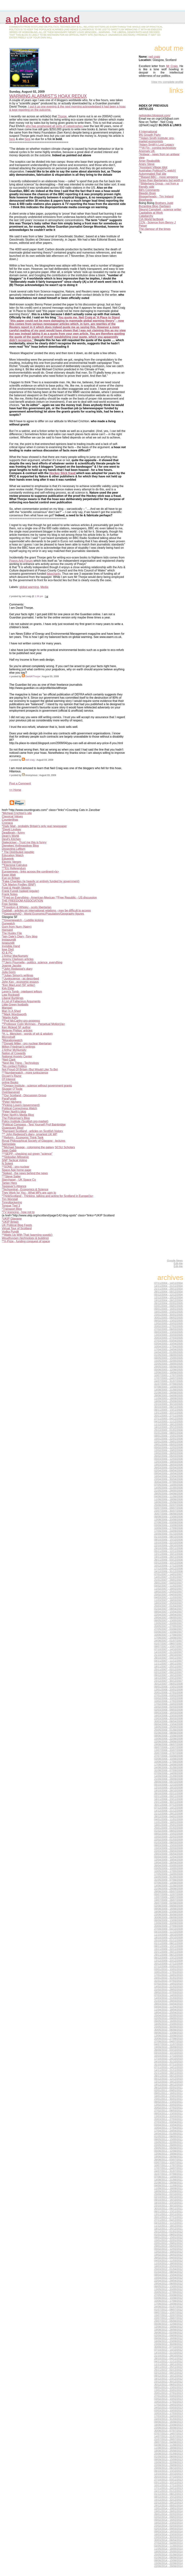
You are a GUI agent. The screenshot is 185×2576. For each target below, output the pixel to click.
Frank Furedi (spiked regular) (20, 891)
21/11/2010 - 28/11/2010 (168, 2073)
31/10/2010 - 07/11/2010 (168, 2064)
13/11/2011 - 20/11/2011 (168, 2214)
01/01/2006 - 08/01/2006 (168, 1433)
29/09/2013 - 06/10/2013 (168, 2468)
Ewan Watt (9, 874)
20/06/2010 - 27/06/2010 (168, 2038)
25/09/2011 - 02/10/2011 (168, 2194)
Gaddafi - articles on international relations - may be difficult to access (46, 910)
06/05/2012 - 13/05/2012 (168, 2286)
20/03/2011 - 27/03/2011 (168, 2119)
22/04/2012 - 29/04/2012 (168, 2280)
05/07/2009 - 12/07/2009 (168, 1894)
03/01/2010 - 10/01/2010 (168, 1969)
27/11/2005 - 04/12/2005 (168, 1418)
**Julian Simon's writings (17, 975)
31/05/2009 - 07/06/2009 (168, 1879)
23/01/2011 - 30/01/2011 (168, 2099)
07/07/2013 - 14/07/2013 (168, 2433)
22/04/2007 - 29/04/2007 (168, 1614)
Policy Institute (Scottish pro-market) (25, 1121)
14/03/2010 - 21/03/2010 (168, 1998)
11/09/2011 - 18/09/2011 (168, 2188)
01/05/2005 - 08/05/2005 (168, 1355)
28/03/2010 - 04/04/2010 (168, 2003)
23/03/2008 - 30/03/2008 (168, 1718)
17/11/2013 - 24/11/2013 (168, 2488)
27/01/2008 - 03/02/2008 (168, 1695)
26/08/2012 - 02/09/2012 (168, 2332)
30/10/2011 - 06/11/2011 (168, 2208)
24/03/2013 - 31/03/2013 (168, 2419)
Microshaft (8, 1037)
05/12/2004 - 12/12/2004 (168, 1294)
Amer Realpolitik (149, 160)
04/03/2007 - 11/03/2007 (168, 1597)
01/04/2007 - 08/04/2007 (168, 1608)
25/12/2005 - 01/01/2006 (168, 1430)
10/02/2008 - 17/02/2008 (168, 1701)
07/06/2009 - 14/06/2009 (168, 1882)
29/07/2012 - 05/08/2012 (168, 2321)
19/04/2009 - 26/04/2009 (168, 1862)
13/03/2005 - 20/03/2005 (168, 1335)
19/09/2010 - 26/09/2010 (168, 2047)
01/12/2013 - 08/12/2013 (168, 2494)
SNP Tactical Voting (14, 1160)
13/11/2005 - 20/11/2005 (168, 1412)
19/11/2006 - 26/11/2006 (168, 1557)
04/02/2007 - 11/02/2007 (168, 1585)
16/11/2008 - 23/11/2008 (168, 1799)
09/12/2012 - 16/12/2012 (168, 2375)
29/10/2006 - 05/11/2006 (168, 1548)
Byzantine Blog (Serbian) (155, 206)
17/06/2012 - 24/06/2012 (168, 2303)
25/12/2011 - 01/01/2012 (168, 2231)
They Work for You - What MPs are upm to (29, 1192)
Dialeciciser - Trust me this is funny (24, 842)
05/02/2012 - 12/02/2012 (168, 2248)
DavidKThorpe (32, 676)
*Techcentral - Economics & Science (25, 1189)
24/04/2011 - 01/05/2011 (168, 2133)
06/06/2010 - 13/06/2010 (168, 2032)
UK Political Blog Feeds (17, 1225)
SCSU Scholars (65, 1147)
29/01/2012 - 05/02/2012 (168, 2246)
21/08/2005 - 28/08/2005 (168, 1392)
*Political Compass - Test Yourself (24, 1124)
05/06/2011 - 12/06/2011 (168, 2150)
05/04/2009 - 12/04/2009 (168, 1856)
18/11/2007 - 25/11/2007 (168, 1666)
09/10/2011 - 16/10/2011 (168, 2199)
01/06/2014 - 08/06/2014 (168, 2557)
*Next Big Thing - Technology (20, 1062)
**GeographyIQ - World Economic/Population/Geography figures (43, 913)
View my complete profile (167, 81)
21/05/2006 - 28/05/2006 (168, 1490)
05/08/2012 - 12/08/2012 (168, 2323)
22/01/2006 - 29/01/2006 (168, 1441)
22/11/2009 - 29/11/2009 (168, 1952)
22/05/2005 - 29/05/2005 (168, 1363)
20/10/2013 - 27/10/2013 (168, 2476)
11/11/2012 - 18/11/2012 (168, 2364)
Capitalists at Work (151, 212)
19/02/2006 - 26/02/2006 (168, 1453)
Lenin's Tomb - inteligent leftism (22, 991)
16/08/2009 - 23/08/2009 (168, 1911)
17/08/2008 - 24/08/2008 (168, 1764)
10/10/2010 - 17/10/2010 (168, 2055)
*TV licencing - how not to (18, 1212)
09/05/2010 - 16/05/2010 (168, 2021)
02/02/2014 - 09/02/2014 (168, 2517)
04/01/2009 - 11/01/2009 (168, 1819)
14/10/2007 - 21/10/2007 (168, 1652)
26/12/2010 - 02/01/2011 (168, 2087)
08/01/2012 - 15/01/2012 (168, 2237)
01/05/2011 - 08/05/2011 (168, 2136)
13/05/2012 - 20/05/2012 (168, 2289)
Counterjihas (10, 819)
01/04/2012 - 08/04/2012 (168, 2272)
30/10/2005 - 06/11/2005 (168, 1407)
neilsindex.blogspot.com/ (154, 115)
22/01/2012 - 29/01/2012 (168, 2243)
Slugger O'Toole (12, 1088)
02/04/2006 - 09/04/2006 (168, 1470)
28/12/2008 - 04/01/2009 (168, 1816)
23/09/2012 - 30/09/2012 (168, 2344)
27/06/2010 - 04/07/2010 (168, 2041)
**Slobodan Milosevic (15, 1157)
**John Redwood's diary (17, 968)
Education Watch (12, 855)
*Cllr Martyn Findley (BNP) (19, 884)
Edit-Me (178, 1263)
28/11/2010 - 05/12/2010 (168, 2075)
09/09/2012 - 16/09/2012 (168, 2338)
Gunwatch (8, 923)
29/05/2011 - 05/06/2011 (168, 2148)
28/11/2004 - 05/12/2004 (168, 1291)
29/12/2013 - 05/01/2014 (168, 2505)
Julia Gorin (9, 972)
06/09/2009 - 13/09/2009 (168, 1920)
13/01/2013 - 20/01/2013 (168, 2390)
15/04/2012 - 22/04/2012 (168, 2277)
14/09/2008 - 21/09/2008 (168, 1776)
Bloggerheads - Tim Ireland (156, 196)
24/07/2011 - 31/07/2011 (168, 2171)
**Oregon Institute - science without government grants (37, 1085)
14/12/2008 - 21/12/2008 (168, 1810)
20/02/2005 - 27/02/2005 (168, 1326)
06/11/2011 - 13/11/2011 (168, 2211)
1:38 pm (39, 596)
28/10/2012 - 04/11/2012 (168, 2358)
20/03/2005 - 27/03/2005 (168, 1337)
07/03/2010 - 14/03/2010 (168, 1995)
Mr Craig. (172, 66)
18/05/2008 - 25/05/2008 (168, 1727)
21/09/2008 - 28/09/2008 (168, 1779)
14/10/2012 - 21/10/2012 (168, 2352)
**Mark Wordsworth (14, 1014)
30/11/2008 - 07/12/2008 (168, 1804)
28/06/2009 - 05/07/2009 (168, 1891)
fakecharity (53, 573)
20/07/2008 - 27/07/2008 (168, 1753)
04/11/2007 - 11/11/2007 (168, 1660)
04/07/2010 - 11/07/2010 (168, 2044)
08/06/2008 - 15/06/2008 (168, 1735)
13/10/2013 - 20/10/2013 (168, 2473)
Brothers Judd (164, 203)
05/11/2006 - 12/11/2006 (168, 1551)
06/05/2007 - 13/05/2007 (168, 1620)
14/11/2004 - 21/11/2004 (168, 1285)
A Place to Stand (43, 19)
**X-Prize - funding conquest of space (26, 1241)
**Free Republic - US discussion (76, 897)
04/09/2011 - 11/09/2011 (168, 2185)
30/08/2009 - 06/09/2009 (168, 1917)
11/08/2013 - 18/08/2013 (168, 2447)
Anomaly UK (147, 151)
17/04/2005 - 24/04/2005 (168, 1349)
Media (44, 587)
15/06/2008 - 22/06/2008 (168, 1738)
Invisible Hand (11, 946)
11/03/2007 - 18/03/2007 (168, 1600)
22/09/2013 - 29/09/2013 (168, 2465)
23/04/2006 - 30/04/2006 (168, 1479)
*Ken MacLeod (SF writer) (18, 985)
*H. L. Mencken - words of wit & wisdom (27, 1033)
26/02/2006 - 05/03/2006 (168, 1456)
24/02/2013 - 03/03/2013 (168, 2407)
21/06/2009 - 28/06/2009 (168, 1888)
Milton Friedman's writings (18, 1046)
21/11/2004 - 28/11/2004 (168, 1288)
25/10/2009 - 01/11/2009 (168, 1940)
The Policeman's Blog (16, 1118)
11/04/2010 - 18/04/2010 (168, 2009)
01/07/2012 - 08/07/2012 (168, 2309)
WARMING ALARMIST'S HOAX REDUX (48, 96)
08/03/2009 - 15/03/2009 (168, 1845)
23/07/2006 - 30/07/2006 (168, 1510)
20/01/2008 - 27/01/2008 (168, 1692)
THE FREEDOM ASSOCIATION (22, 900)
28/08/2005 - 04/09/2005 (168, 1395)
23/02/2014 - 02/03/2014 (168, 2525)
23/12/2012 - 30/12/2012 (168, 2381)
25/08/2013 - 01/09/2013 (168, 2453)
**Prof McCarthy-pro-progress (21, 1020)
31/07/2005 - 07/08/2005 (168, 1384)
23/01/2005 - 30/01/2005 (168, 1314)
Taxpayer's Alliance (14, 1186)
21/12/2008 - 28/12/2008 (168, 1813)
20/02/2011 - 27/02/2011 (168, 2107)
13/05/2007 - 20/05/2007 (168, 1623)
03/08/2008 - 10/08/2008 (168, 1758)
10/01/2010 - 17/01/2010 (168, 1972)
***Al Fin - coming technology (157, 147)
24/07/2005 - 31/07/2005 (168, 1381)
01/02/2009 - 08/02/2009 (168, 1830)
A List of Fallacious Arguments (21, 1001)
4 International (148, 131)
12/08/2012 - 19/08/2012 (168, 2326)
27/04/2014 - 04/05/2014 (168, 2543)
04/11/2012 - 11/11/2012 (168, 2361)
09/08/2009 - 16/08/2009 (168, 1908)
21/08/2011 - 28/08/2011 (168, 2182)
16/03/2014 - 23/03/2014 (168, 2534)
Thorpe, (63, 116)
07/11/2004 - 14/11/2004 (168, 1283)
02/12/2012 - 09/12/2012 (168, 2372)
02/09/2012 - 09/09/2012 (168, 2335)
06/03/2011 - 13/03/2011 (168, 2113)
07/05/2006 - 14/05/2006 (168, 1484)
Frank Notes (10, 894)
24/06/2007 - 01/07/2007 (168, 1640)
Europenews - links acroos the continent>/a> (30, 871)
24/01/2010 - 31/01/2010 (168, 1977)
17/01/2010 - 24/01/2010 (168, 1975)
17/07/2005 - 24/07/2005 (168, 1378)
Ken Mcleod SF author (16, 1027)
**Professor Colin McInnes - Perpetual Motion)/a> (33, 1024)
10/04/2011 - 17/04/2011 (168, 2127)
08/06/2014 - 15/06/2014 (168, 2560)
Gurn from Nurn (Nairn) (16, 926)
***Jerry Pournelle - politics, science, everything (32, 962)
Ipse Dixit (8, 949)
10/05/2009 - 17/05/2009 (168, 1871)
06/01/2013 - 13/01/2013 (168, 2387)
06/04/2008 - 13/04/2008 (168, 1724)
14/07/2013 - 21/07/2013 (168, 2436)
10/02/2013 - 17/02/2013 (168, 2401)
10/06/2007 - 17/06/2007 (168, 1634)
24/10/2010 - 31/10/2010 (168, 2061)
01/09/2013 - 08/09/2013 (168, 2456)
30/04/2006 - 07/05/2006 (168, 1482)
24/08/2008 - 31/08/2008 (168, 1767)
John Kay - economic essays (20, 981)
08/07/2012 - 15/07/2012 (168, 2312)
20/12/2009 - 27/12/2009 (168, 1963)
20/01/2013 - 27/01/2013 (168, 2393)
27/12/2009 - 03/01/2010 (168, 1966)
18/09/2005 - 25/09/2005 (168, 1401)
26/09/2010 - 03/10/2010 (168, 2050)
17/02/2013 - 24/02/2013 (168, 2404)
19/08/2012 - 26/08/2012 (168, 2329)
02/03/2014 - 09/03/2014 (168, 2528)
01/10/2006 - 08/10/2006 (168, 1536)
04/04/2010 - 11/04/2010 (168, 2006)
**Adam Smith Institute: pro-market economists (156, 140)
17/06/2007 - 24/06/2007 (168, 1637)
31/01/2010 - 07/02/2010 (168, 1980)
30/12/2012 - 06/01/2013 (168, 2384)
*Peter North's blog (14, 1111)
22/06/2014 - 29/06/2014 (168, 2566)
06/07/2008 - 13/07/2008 (168, 1747)
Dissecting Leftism (13, 848)
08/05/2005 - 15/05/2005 (168, 1358)
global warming (29, 587)
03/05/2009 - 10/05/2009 (168, 1868)
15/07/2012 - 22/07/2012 (168, 2315)
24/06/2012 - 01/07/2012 (168, 2306)
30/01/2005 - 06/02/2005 (168, 1317)
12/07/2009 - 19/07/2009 (168, 1897)
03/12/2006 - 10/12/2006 (168, 1562)
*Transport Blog (12, 1208)
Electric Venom (11, 861)
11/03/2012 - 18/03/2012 (168, 2263)
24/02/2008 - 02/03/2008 (168, 1706)
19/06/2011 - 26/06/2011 (168, 2156)
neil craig (30, 759)
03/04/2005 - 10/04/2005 (168, 1343)
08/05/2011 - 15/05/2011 (168, 2139)
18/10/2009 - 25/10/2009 (168, 1937)
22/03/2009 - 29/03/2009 (168, 1851)
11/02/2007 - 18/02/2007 (168, 1588)
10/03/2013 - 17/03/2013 (168, 2413)
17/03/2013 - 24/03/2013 (168, 2416)
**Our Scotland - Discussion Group (24, 1095)
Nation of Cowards (14, 1053)
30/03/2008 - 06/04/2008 (168, 1721)
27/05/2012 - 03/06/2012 (168, 2295)
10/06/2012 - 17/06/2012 (168, 2300)
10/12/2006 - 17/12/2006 (168, 1565)
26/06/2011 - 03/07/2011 (168, 2159)
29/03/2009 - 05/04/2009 (168, 1853)
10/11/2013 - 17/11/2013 (168, 2485)
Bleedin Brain (147, 193)
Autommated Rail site (152, 173)
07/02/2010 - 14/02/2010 (168, 1983)
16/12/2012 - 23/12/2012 (168, 2378)
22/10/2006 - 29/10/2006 (168, 1545)
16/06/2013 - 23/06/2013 (168, 2424)
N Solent (7, 1163)
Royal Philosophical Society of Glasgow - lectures (33, 1140)
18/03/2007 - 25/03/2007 (168, 1603)
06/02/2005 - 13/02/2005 (168, 1320)
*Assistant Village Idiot (153, 167)
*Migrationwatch (12, 1040)
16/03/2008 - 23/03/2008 (168, 1715)
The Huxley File (12, 933)
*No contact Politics (14, 1066)
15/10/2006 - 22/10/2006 (168, 1542)
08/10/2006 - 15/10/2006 (168, 1539)
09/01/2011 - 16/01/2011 (168, 2093)
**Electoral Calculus (14, 865)
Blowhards (145, 199)
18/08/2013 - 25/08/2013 (168, 2450)
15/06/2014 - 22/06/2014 (168, 2563)
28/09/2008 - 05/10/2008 (168, 1781)
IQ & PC (7, 952)
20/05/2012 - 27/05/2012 (168, 2292)
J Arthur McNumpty (14, 1049)
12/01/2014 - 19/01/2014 (168, 2508)
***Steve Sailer (11, 1176)
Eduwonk (8, 858)
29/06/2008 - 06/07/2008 (168, 1744)
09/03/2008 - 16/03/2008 (168, 1712)
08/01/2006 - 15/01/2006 (168, 1435)
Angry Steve (146, 164)
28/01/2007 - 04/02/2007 (168, 1582)
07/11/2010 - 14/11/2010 (168, 2067)
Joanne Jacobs (11, 965)
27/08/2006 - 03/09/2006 (168, 1522)
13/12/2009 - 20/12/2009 (168, 1960)
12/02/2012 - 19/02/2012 (168, 2251)
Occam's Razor (11, 1075)
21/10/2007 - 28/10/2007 (168, 1655)
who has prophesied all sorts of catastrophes (54, 126)
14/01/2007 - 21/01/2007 (168, 1577)
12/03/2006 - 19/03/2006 (168, 1461)
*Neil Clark (9, 1059)
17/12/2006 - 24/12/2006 (168, 1568)
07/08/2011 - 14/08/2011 (168, 2176)
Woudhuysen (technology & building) (25, 1238)
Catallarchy (146, 216)
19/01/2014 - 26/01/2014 (168, 2511)
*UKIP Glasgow (12, 1218)
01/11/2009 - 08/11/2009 (168, 1943)
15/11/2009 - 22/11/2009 (168, 1949)
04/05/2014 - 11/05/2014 (168, 2545)
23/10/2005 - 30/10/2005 (168, 1404)
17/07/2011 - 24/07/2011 (168, 2168)
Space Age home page (16, 1169)
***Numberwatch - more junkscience (25, 1072)
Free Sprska (10, 904)
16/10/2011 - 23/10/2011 (168, 2202)
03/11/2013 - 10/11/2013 (168, 2482)
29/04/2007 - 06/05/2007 (168, 1617)
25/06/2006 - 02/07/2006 (168, 1505)
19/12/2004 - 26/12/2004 (168, 1300)
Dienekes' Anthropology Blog (20, 845)
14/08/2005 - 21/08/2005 (168, 1389)
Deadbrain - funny (13, 832)
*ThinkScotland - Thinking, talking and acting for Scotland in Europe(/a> (47, 1195)
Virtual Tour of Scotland (17, 1228)
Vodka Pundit (10, 1231)
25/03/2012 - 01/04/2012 (168, 2269)
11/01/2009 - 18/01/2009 (168, 1822)
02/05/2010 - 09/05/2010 (168, 2018)
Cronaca (7, 822)
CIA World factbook (151, 219)
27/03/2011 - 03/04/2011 (168, 2122)
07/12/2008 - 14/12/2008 (168, 1807)
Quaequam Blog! (12, 1127)
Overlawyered (11, 1092)
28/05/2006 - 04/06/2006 (168, 1493)
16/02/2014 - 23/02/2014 (168, 2522)
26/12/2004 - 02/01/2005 (168, 1303)
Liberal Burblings (12, 998)
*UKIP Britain (10, 1221)
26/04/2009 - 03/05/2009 (168, 1865)
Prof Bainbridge (55, 1124)
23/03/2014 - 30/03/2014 (168, 2537)
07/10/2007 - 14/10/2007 (168, 1649)
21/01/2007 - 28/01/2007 (168, 1580)
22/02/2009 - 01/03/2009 (168, 1839)
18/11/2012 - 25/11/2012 (168, 2367)
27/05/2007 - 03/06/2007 (168, 1629)
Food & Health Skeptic (16, 887)
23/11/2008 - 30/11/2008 (168, 1802)
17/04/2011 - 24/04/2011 (168, 2130)
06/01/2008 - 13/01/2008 (168, 1686)
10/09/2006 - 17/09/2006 (168, 1528)
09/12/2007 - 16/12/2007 (168, 1675)
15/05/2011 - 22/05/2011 (168, 2142)
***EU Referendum (14, 868)
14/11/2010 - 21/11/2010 (168, 2070)
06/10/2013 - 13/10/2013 (168, 2471)
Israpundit (8, 942)
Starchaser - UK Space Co (19, 1179)
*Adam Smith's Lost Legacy (156, 144)
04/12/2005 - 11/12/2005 (168, 1421)
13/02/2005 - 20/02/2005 (168, 1323)
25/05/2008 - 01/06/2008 (168, 1730)
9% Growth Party (150, 134)
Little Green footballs (15, 1004)
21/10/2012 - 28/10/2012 (168, 2355)
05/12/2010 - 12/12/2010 (168, 2078)
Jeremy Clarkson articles (17, 959)
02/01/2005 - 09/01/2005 (168, 1306)
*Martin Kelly (10, 1017)
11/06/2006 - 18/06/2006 (168, 1499)
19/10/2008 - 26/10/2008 (168, 1790)
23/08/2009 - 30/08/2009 (168, 1914)
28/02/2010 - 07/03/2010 (168, 1992)
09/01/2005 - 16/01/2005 (168, 1309)
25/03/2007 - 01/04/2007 (168, 1606)
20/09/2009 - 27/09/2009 (168, 1926)
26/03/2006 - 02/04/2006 (168, 1467)
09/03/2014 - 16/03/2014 (168, 2531)
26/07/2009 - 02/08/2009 (168, 1903)
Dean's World (10, 835)
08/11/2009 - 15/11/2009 (168, 1946)
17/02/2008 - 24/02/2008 (168, 1704)
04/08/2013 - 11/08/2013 (168, 2445)
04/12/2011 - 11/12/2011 (168, 2223)
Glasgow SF (10, 916)
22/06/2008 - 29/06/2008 (168, 1741)
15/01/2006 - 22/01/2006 (168, 1438)
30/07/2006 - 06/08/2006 (168, 1513)
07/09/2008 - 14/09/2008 (168, 1773)
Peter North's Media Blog (18, 1114)
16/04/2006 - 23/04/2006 (168, 1476)
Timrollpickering (12, 1202)
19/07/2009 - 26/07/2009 (168, 1900)
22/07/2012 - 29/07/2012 (168, 2318)
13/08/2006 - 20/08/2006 (168, 1519)
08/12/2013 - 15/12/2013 (168, 2496)
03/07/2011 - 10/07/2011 (168, 2162)
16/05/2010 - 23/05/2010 (168, 2024)
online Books (10, 1082)
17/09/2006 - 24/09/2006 (168, 1531)
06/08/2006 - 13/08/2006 (168, 1516)
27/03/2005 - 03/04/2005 (168, 1340)
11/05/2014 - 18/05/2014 (168, 2548)
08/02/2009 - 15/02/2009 (168, 1833)
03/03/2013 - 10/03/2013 (168, 2410)
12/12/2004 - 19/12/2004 (168, 1297)
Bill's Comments (149, 190)
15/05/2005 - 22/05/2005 (168, 1360)
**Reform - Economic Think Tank (23, 1137)
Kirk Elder (8, 988)
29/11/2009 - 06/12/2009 (168, 1954)
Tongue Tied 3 (11, 1205)
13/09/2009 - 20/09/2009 (168, 1923)
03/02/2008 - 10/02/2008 (168, 1698)
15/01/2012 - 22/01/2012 (168, 2240)
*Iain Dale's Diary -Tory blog (19, 936)
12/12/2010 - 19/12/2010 (168, 2081)
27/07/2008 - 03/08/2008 (168, 1755)
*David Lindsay (11, 829)
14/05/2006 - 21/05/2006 (168, 1487)
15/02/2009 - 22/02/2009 (168, 1836)
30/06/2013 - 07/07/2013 (168, 2430)
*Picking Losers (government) (21, 1105)
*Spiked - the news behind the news (25, 1173)
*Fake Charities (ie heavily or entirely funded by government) (40, 881)
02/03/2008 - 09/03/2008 (168, 1709)
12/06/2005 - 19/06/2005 (168, 1372)
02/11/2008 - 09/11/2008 (168, 1796)
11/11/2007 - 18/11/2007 (168, 1663)
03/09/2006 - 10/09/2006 (168, 1525)
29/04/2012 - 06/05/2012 (168, 2283)
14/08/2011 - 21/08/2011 (168, 2179)
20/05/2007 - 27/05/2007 (168, 1626)
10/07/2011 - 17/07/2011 (168, 2165)
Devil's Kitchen (11, 839)
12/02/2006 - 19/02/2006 (168, 1450)
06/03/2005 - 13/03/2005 (168, 1332)
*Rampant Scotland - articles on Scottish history (32, 1131)
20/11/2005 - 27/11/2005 (168, 1415)
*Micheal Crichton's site (17, 813)
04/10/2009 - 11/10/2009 (168, 1931)
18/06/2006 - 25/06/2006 (168, 1502)
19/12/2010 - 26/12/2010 (168, 2084)
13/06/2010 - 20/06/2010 (168, 2035)
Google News (175, 1260)
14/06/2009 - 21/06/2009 (168, 1885)
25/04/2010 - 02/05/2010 (168, 2015)
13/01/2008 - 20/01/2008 (168, 1689)
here (12, 139)
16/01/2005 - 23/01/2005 (168, 1311)
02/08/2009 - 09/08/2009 (168, 1905)
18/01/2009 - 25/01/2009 (168, 1825)
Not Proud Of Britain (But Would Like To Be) (30, 1069)
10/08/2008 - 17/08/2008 (168, 1761)
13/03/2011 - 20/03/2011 (168, 2116)
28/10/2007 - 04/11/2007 (168, 1657)
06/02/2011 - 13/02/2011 (168, 2101)
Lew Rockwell (11, 994)
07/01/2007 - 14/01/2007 (168, 1574)
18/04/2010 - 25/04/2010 (168, 2012)
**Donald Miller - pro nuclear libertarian (26, 1043)
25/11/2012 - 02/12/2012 (168, 2370)
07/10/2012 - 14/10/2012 (168, 2349)
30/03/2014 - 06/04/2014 (168, 2540)
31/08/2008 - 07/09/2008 (168, 1770)
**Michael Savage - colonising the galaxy (28, 1147)
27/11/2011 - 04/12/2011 (168, 2220)
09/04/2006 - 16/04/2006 (168, 1473)
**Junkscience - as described (20, 978)
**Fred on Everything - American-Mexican (29, 897)
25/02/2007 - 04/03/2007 (168, 1594)
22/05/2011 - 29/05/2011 (168, 2145)
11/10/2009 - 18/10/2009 (168, 1934)
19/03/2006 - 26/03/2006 (168, 1464)
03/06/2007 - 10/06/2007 (168, 1631)
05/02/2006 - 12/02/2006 (168, 1447)
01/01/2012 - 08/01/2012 (168, 2234)
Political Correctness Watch (19, 1108)
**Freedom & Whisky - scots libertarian (26, 907)
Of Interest (8, 1079)
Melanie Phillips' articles (17, 1030)
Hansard (7, 929)
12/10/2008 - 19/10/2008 (168, 1787)
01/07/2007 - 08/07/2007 (168, 1643)
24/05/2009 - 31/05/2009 (168, 1877)
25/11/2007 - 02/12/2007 (168, 1669)
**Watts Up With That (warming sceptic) (27, 1234)
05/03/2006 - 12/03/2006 (168, 1458)
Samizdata (9, 1144)
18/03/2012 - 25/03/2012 (168, 2266)
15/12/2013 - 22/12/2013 (168, 2499)
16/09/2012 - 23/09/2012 (168, 2341)
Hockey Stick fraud (62, 473)
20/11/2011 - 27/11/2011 (168, 2217)
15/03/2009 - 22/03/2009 (168, 1848)
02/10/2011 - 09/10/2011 (168, 2197)
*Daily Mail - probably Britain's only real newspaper (34, 826)
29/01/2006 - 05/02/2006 (168, 1444)
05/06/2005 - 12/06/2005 (168, 1369)
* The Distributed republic (18, 852)
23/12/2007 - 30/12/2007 (168, 1680)
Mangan (7, 1007)
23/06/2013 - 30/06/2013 (168, 2427)
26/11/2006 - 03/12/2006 (168, 1559)
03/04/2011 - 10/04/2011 (168, 2125)
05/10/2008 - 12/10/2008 (168, 1784)
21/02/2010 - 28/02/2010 (168, 1989)
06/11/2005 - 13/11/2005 (168, 1409)
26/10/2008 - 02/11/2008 (168, 1793)
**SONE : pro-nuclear (15, 1166)
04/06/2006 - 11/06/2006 (168, 1496)
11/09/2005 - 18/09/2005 (168, 1398)
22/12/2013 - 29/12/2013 (168, 2502)
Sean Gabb (9, 1150)
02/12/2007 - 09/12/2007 (168, 1672)
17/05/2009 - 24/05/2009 (168, 1874)
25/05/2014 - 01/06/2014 (168, 2554)
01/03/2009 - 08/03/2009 (168, 1842)
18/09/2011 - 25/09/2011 (168, 2191)
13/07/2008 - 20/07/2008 (168, 1750)
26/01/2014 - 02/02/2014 (168, 2514)
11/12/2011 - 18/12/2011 (168, 2225)
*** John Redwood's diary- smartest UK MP (29, 1134)
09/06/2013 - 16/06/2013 (168, 2421)
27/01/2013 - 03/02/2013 (168, 2396)
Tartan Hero (9, 1182)
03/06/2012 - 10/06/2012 (168, 2298)
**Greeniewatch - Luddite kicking (23, 920)
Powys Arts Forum (21, 560)
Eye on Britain (11, 878)
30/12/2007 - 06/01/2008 (168, 1683)
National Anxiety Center (17, 1056)
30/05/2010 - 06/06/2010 (168, 2029)
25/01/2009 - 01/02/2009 (168, 1828)
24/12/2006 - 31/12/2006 (168, 1571)
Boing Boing (147, 203)
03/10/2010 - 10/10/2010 (168, 2052)
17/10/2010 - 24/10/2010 (168, 2058)
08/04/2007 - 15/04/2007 (168, 1611)
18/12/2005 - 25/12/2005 (168, 1427)
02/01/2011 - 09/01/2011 (168, 2090)
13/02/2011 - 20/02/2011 (168, 2104)
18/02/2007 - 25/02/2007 (168, 1591)
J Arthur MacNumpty (15, 955)
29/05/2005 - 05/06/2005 (168, 1366)
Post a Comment (20, 783)
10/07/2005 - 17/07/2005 (168, 1375)
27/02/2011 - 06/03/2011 (168, 2110)
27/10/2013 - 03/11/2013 (168, 2479)
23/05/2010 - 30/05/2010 (168, 2026)
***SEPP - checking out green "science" (27, 1153)
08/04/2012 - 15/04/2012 (168, 2274)
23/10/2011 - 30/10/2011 (168, 2205)
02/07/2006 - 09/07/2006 (168, 1507)
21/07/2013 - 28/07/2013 (168, 2439)
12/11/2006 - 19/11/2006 (168, 1554)
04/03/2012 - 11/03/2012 (168, 2260)
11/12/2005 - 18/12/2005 (168, 1424)
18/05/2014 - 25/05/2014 (168, 2551)
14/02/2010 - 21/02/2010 (168, 1986)
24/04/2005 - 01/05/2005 (168, 1352)
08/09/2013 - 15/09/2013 (168, 2459)
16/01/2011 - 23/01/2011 (168, 2096)
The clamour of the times (155, 228)
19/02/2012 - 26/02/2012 (168, 2254)
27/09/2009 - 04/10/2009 (168, 1928)
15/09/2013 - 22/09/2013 (168, 2462)
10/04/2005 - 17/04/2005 (168, 1346)
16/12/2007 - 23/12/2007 (168, 1678)
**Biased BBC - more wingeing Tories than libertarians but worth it (161, 179)
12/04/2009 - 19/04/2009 (168, 1859)
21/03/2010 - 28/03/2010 (168, 2001)
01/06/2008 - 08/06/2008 (168, 1732)
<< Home (15, 789)
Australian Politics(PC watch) (157, 170)
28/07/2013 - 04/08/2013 (168, 2442)
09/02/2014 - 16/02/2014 (168, 2520)
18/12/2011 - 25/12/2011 (168, 2228)
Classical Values (12, 816)
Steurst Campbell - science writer (160, 209)
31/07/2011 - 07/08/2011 (168, 2174)
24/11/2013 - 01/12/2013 (168, 2491)
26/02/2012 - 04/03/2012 (168, 2257)
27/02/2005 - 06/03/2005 (168, 1329)
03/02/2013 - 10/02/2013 (168, 2398)
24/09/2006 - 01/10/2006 (168, 1533)
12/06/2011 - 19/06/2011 (168, 2153)
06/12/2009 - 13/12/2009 (168, 1957)
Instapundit (9, 939)
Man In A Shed (11, 1011)
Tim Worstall (10, 1199)
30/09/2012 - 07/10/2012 (168, 2347)
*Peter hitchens (11, 1101)
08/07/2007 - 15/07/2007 (168, 1646)
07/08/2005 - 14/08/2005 (168, 1386)
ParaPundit (9, 1098)
